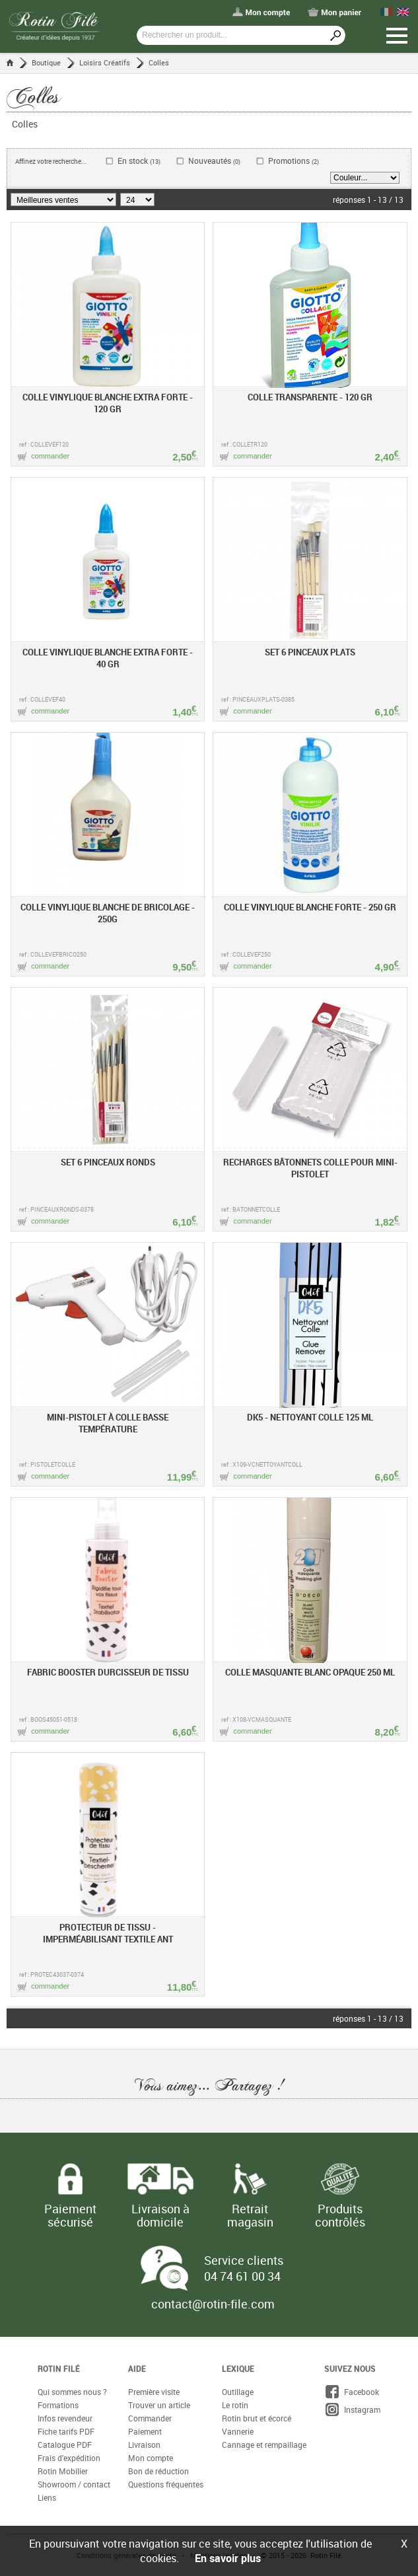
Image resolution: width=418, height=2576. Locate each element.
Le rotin (235, 2405)
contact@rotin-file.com (213, 2303)
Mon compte (150, 2457)
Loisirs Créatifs (104, 62)
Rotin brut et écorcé (256, 2418)
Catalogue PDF (65, 2444)
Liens (47, 2497)
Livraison (144, 2444)
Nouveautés (214, 161)
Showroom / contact (74, 2484)
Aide (137, 2368)
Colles (159, 62)
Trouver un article (159, 2405)
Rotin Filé (59, 2368)
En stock (139, 161)
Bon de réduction (158, 2471)
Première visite (154, 2391)
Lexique (238, 2368)
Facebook (351, 2391)
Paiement (145, 2431)
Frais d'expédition (69, 2457)
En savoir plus (228, 2558)
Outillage (238, 2391)
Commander (150, 2418)
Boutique (46, 62)
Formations (58, 2405)
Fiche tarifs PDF (66, 2431)
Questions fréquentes (165, 2484)
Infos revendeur (65, 2418)
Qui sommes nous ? (72, 2391)
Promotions (293, 161)
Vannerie (238, 2431)
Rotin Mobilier (63, 2471)
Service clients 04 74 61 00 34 (243, 2268)
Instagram (352, 2409)
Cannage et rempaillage (264, 2444)
